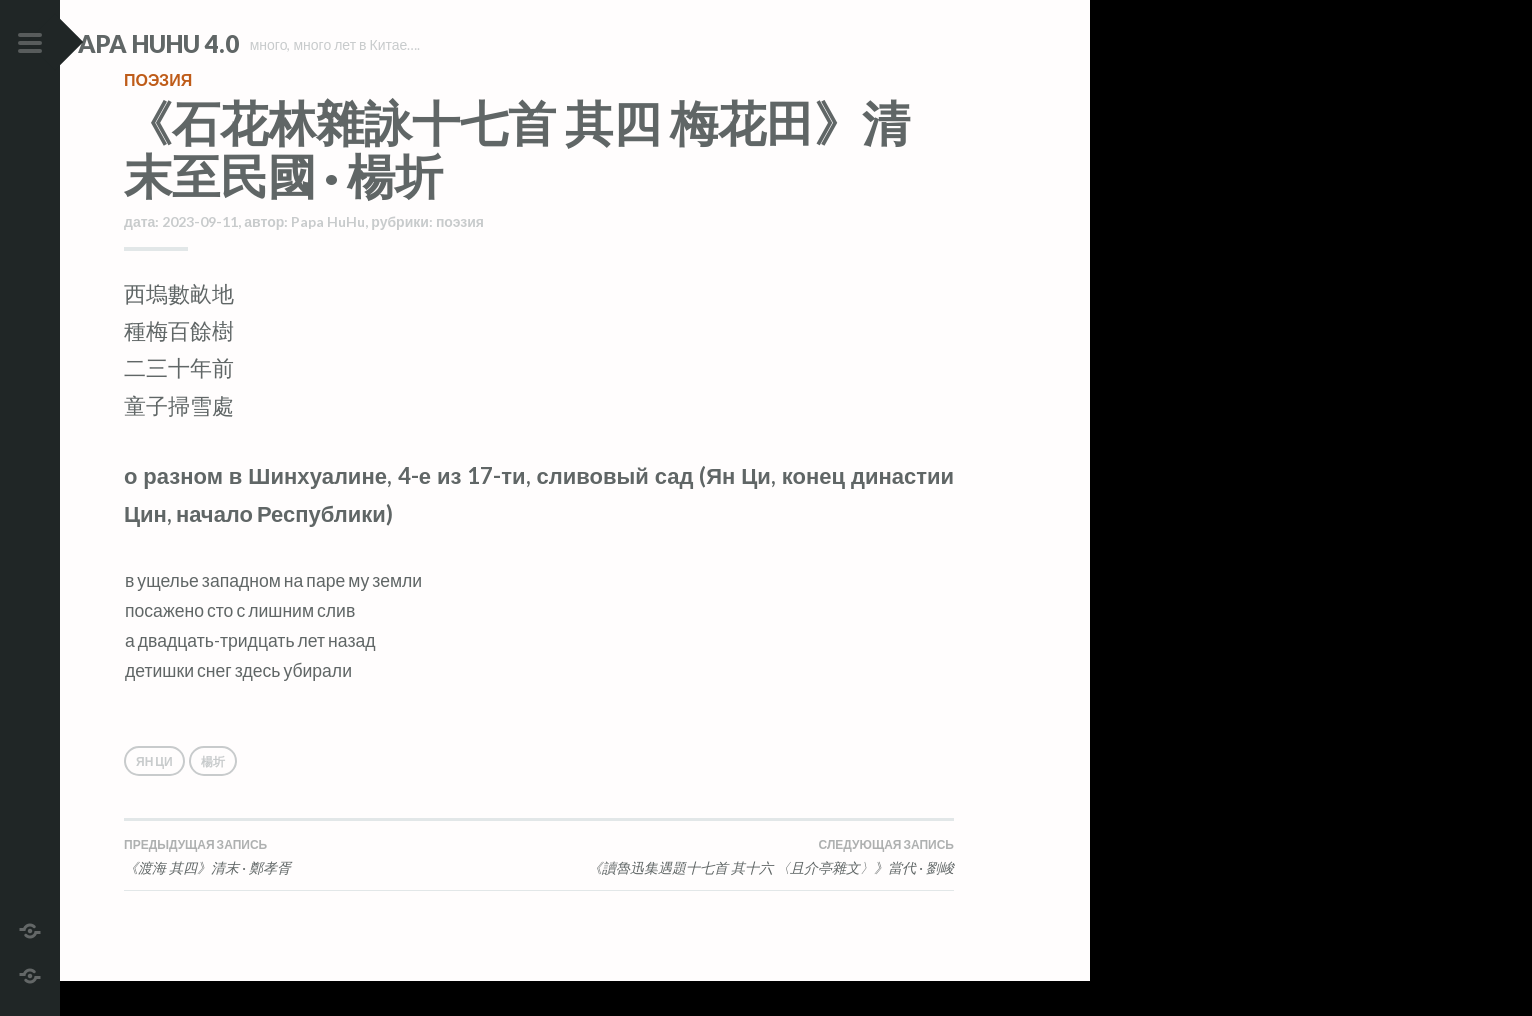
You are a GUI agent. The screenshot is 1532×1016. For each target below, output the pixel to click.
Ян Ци (154, 796)
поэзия (158, 114)
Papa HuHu (328, 257)
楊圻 (213, 796)
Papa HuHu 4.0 (211, 43)
